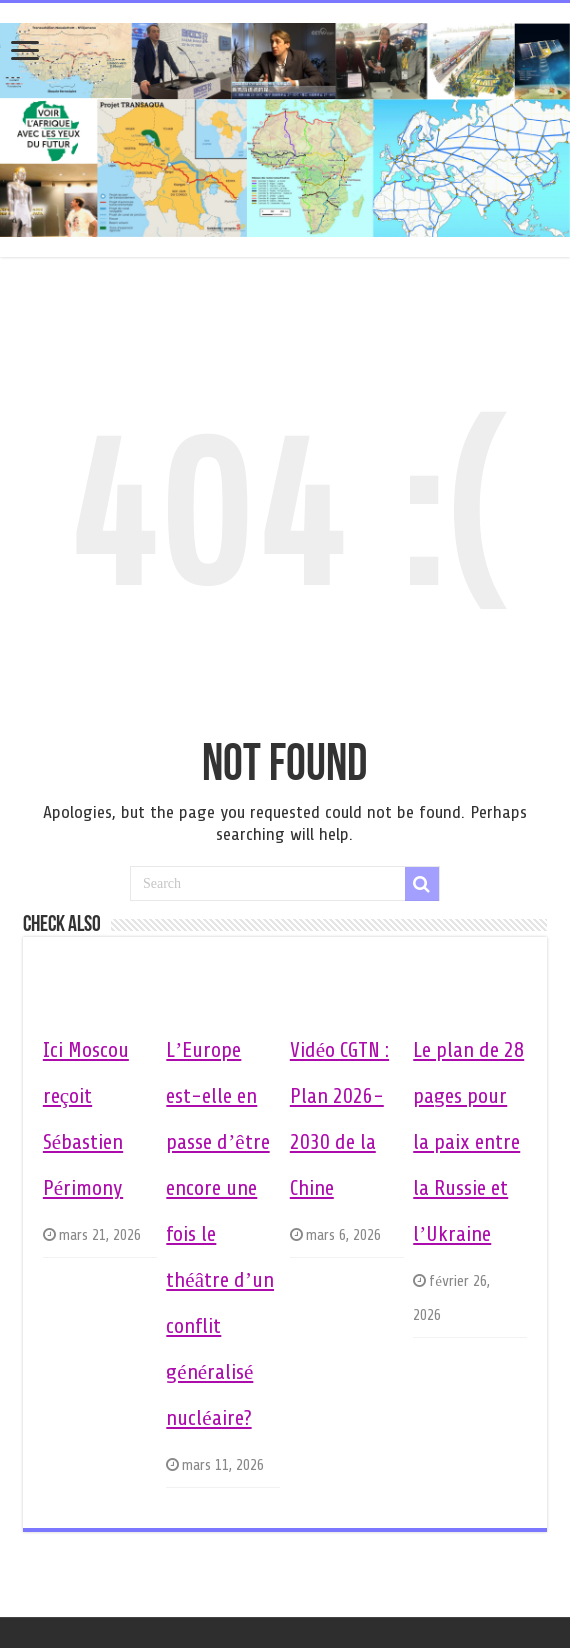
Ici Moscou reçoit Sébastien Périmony (86, 1119)
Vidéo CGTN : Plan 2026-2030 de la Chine (339, 1119)
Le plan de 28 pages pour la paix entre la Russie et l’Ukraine (468, 1142)
